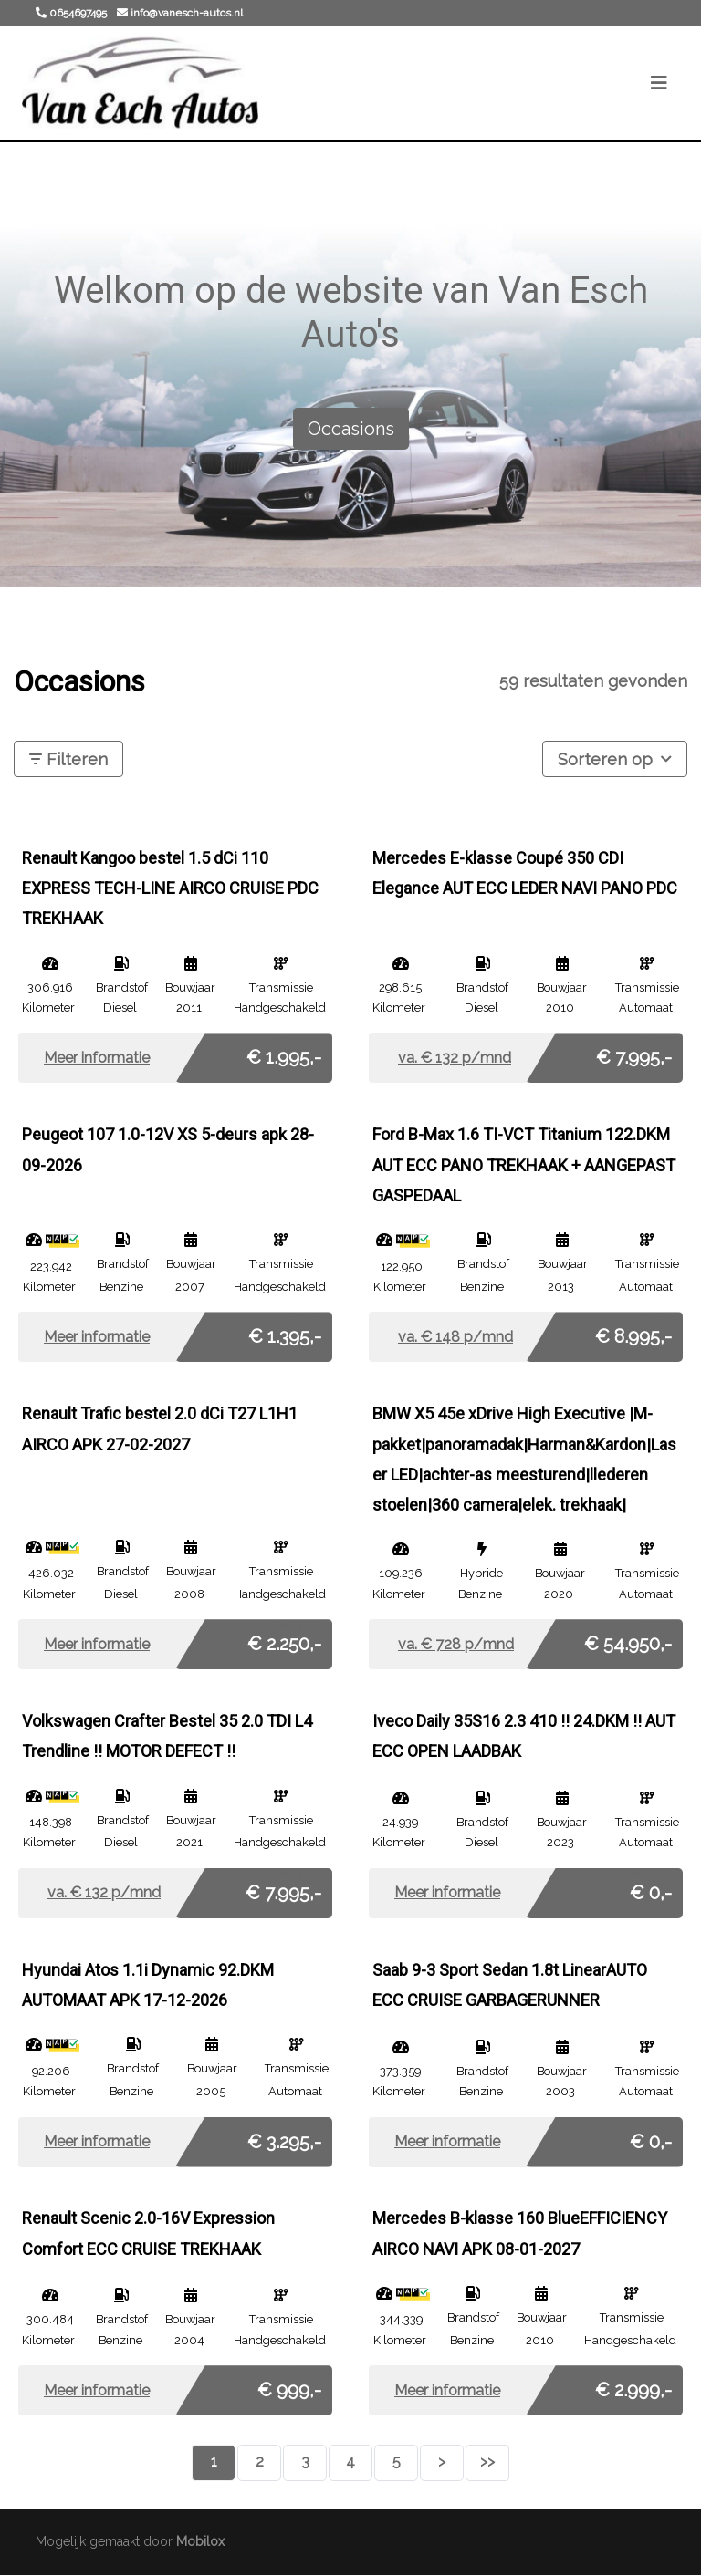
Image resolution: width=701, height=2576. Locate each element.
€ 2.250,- (284, 1639)
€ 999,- (289, 2385)
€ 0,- (651, 1888)
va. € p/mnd (454, 1057)
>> (487, 2461)
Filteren (68, 759)
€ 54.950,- (628, 1639)
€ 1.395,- (284, 1332)
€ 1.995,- (283, 1053)
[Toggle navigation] (659, 83)
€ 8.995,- (633, 1332)
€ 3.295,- (284, 2137)
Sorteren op (615, 757)
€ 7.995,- (634, 1053)
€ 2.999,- (633, 2385)
